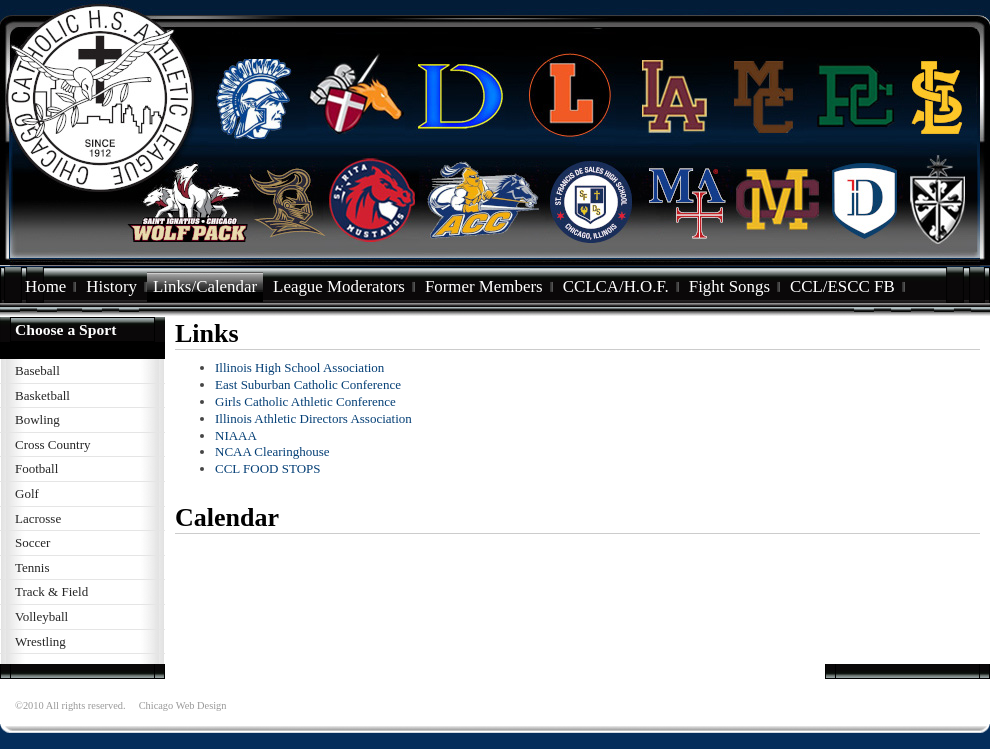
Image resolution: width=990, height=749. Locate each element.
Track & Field (51, 591)
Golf (27, 493)
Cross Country (52, 444)
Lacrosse (38, 518)
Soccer (32, 542)
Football (36, 468)
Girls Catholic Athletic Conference (305, 401)
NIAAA (236, 435)
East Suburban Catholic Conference (308, 384)
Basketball (42, 395)
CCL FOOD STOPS (267, 468)
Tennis (32, 567)
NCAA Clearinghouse (272, 451)
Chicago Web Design (183, 705)
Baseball (37, 370)
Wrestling (40, 641)
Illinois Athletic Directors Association (313, 418)
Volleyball (41, 616)
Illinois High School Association (299, 367)
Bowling (37, 419)
